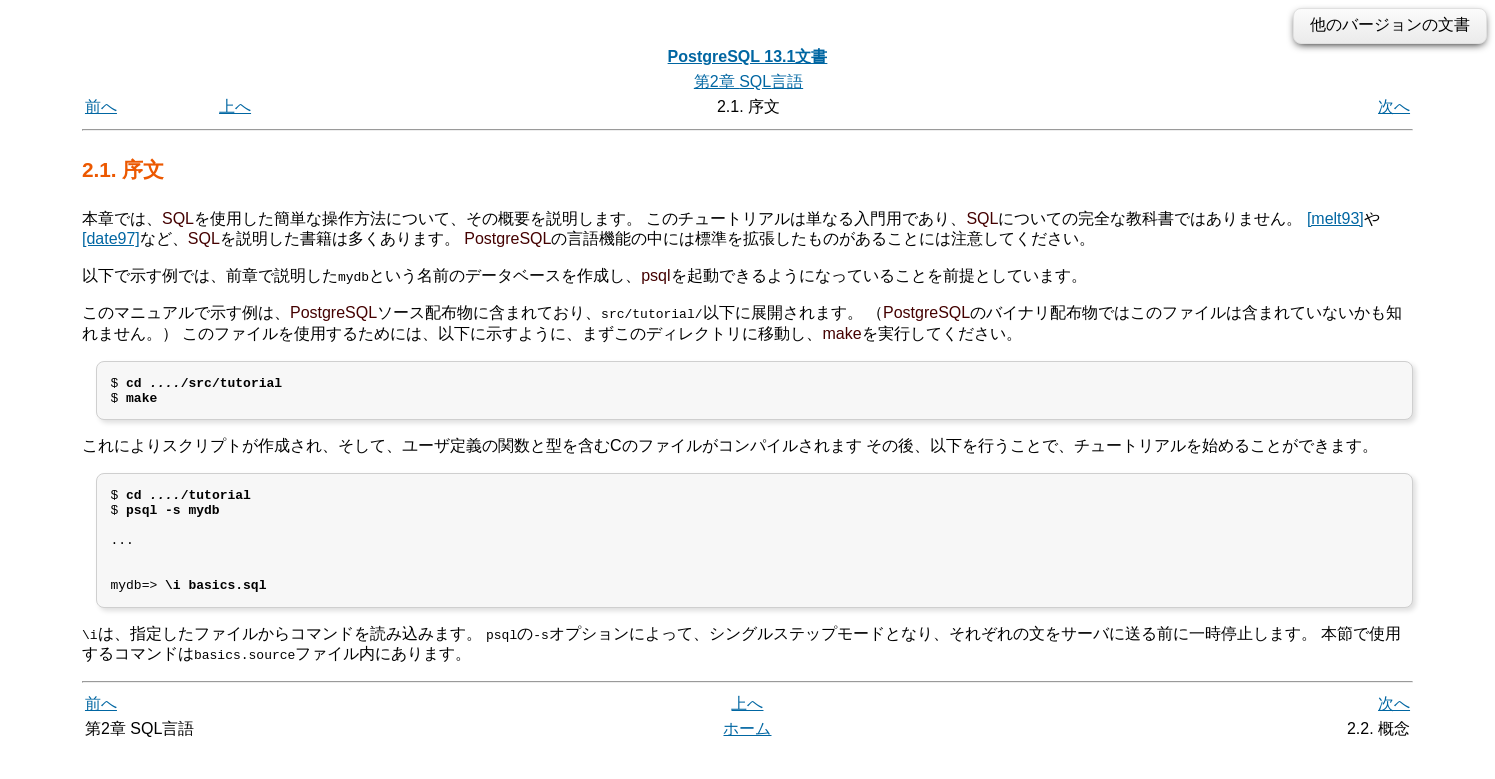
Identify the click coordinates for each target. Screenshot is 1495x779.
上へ (235, 106)
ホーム (747, 756)
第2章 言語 (748, 81)
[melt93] (1335, 218)
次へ (1394, 106)
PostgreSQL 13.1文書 (748, 56)
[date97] (111, 238)
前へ (101, 106)
